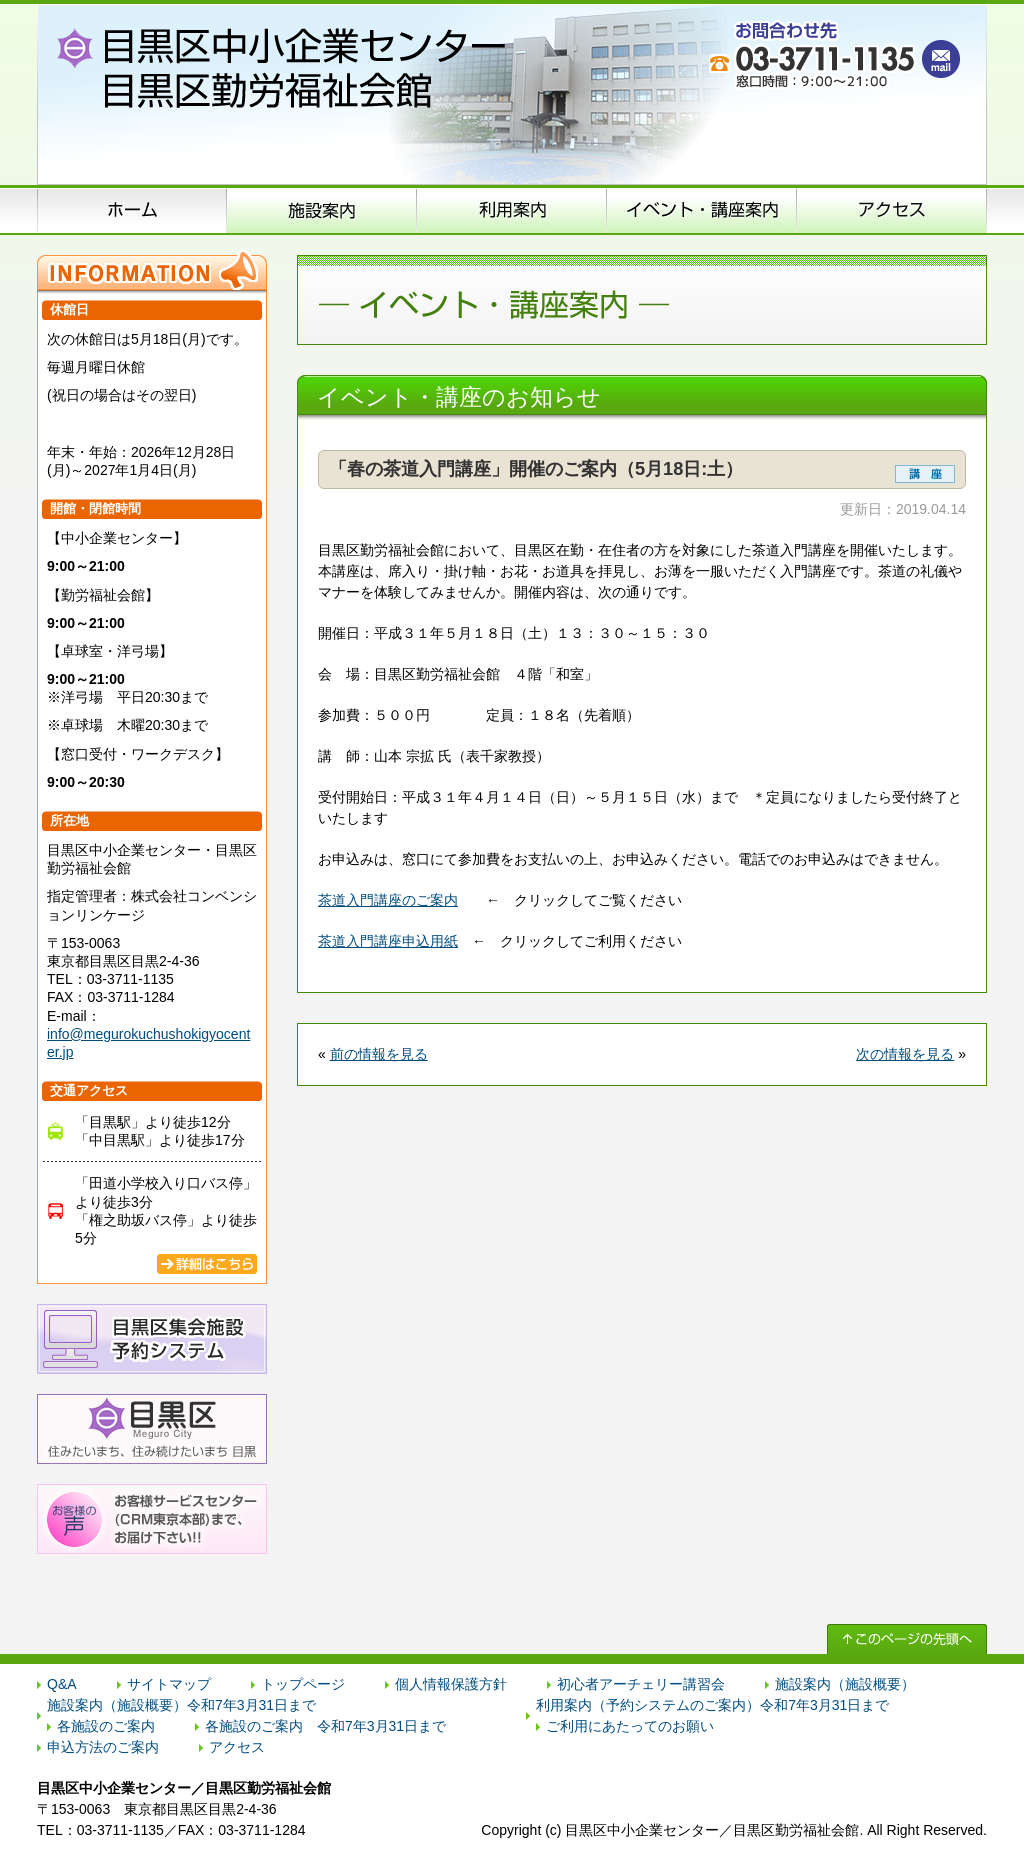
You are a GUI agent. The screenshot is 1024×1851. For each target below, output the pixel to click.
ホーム (132, 210)
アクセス (892, 210)
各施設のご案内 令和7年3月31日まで (325, 1726)
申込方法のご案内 (512, 210)
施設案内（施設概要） (322, 210)
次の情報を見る (905, 1054)
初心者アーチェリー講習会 (641, 1684)
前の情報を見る (379, 1054)
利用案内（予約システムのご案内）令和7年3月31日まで (712, 1705)
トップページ (303, 1684)
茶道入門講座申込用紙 (388, 941)
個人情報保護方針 (451, 1684)
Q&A (62, 1684)
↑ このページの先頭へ (907, 1639)
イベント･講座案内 (702, 210)
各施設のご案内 (106, 1726)
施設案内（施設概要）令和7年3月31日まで (181, 1705)
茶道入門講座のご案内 (388, 900)
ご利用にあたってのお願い (630, 1726)
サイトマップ (169, 1684)
